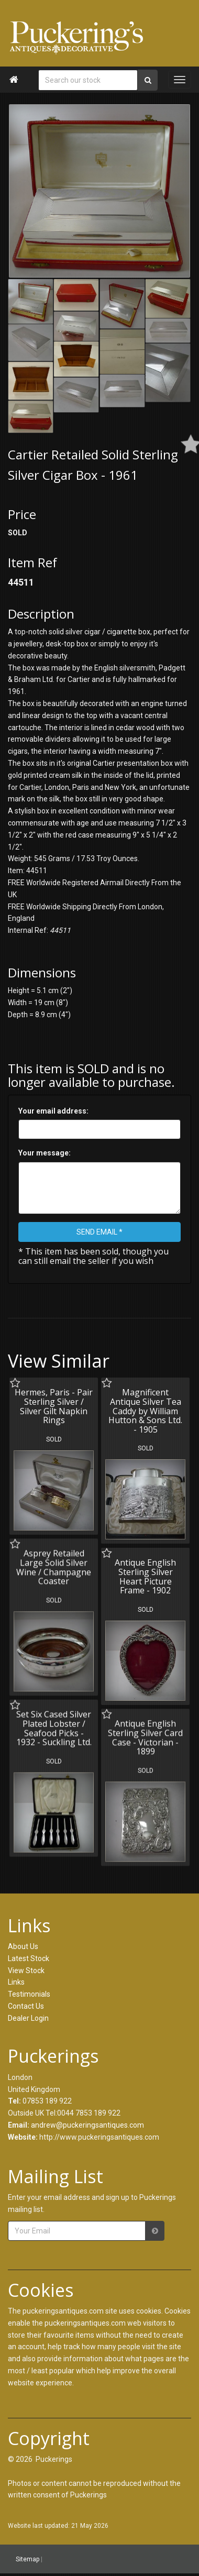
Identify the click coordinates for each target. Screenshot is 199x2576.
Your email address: (53, 1111)
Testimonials (29, 1994)
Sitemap (27, 2559)
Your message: (44, 1153)
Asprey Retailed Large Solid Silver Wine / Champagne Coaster (53, 1566)
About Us (23, 1946)
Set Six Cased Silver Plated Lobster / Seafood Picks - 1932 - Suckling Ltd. (54, 1725)
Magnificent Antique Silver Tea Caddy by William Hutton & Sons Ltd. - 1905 (144, 1410)
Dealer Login (28, 2018)
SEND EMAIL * (99, 1232)
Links (16, 1982)
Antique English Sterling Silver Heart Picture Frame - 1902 (143, 1575)
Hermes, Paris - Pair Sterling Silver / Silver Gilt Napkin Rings (54, 1406)
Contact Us (26, 2006)
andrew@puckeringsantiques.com (87, 2125)
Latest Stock (28, 1958)
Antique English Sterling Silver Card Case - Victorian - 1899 (143, 1735)
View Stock (26, 1970)
